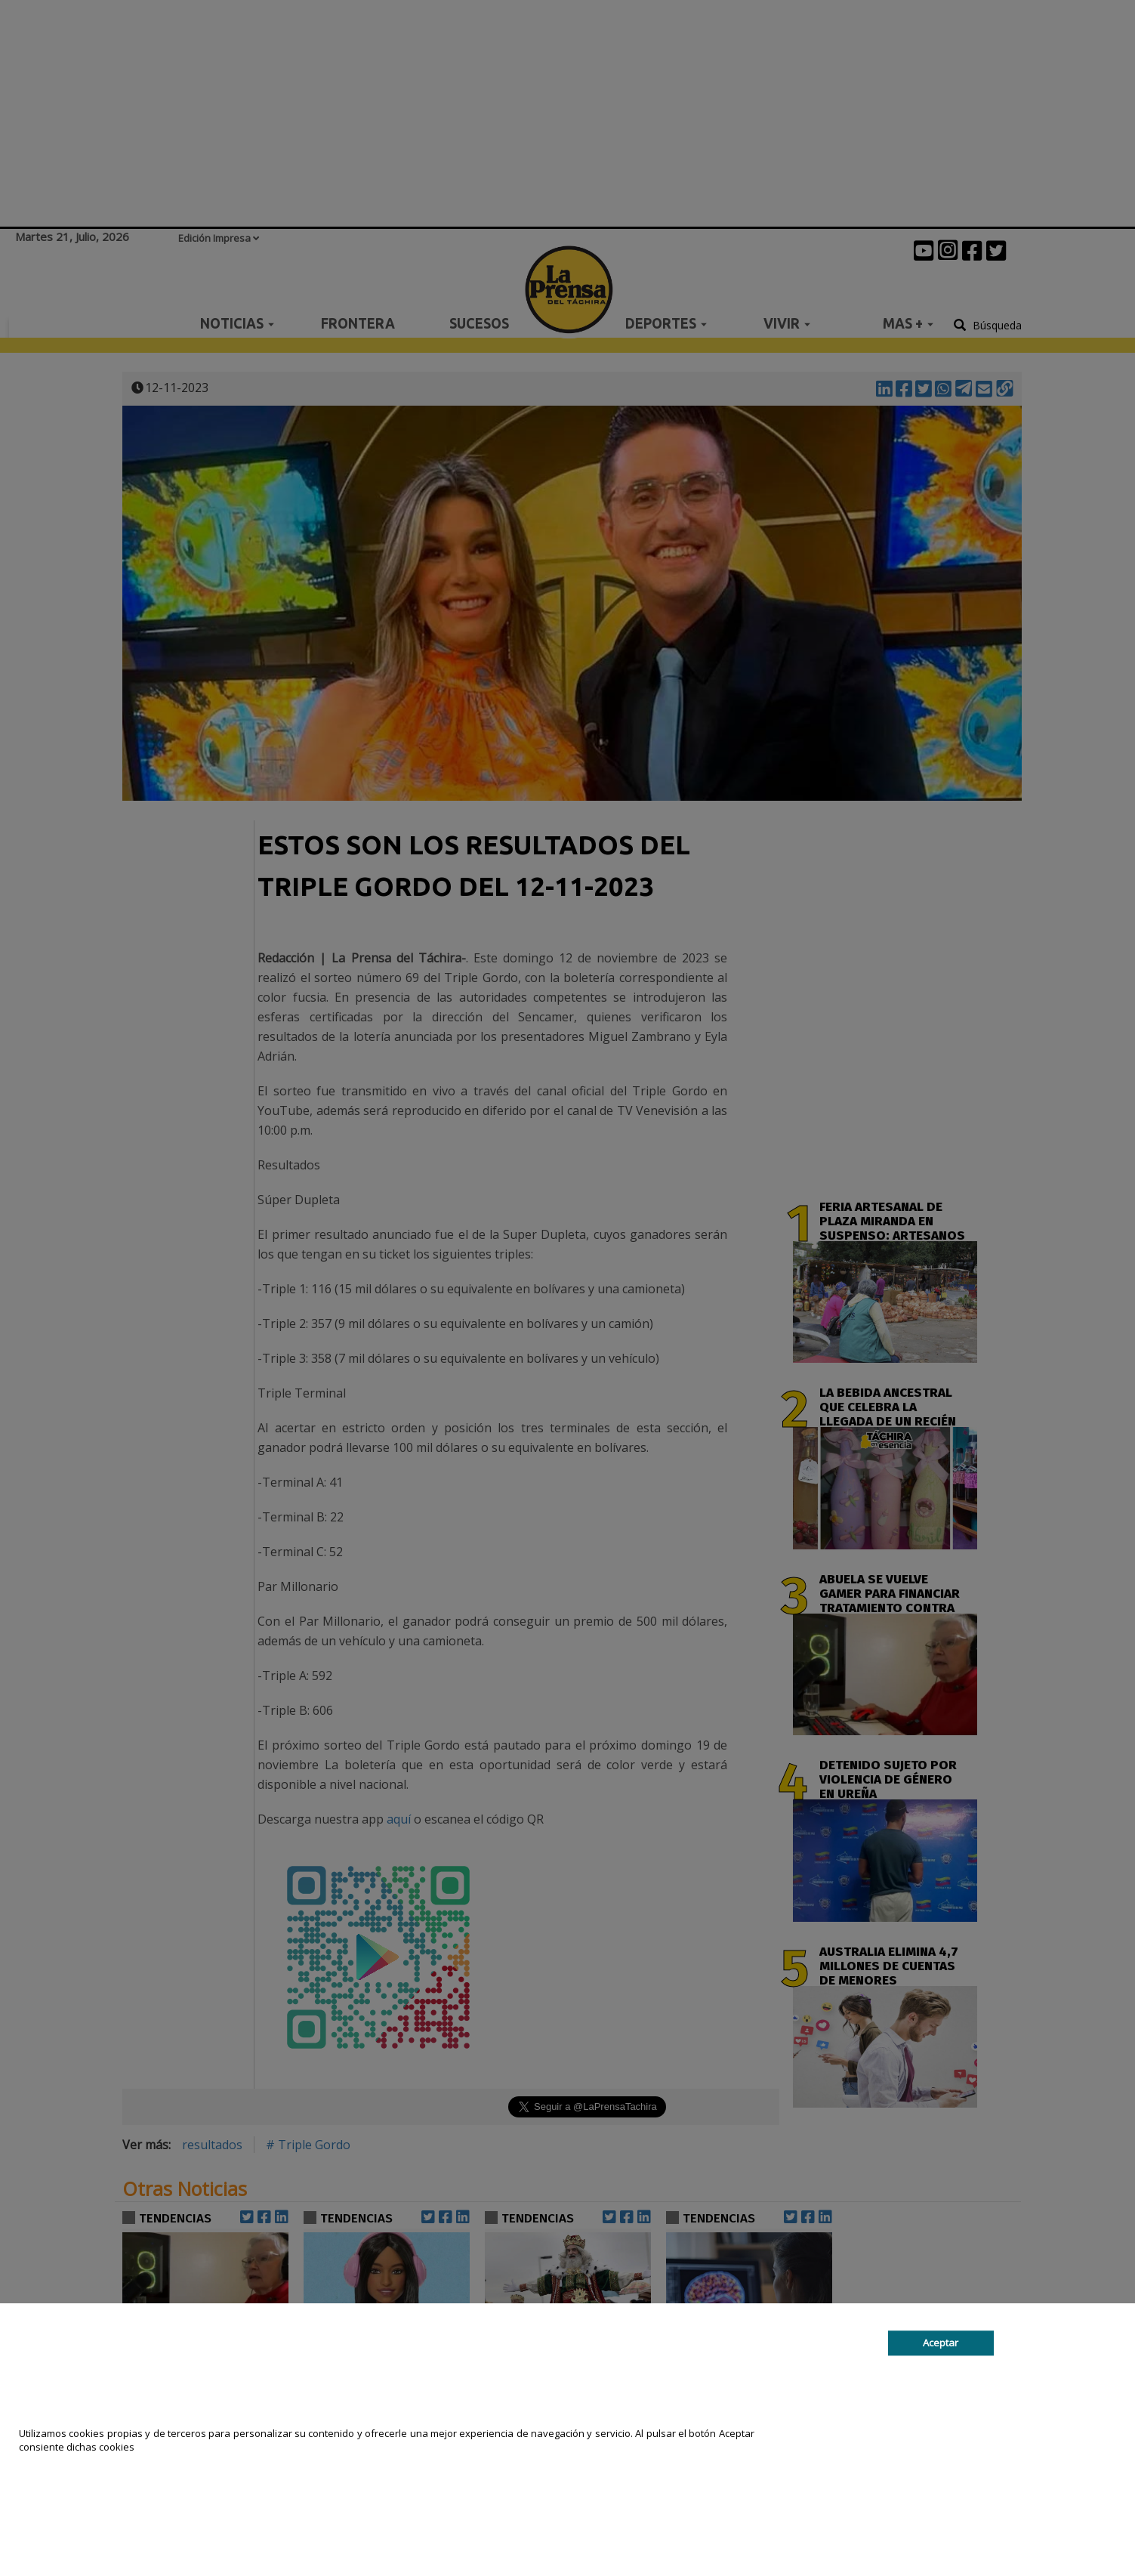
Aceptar (940, 2342)
